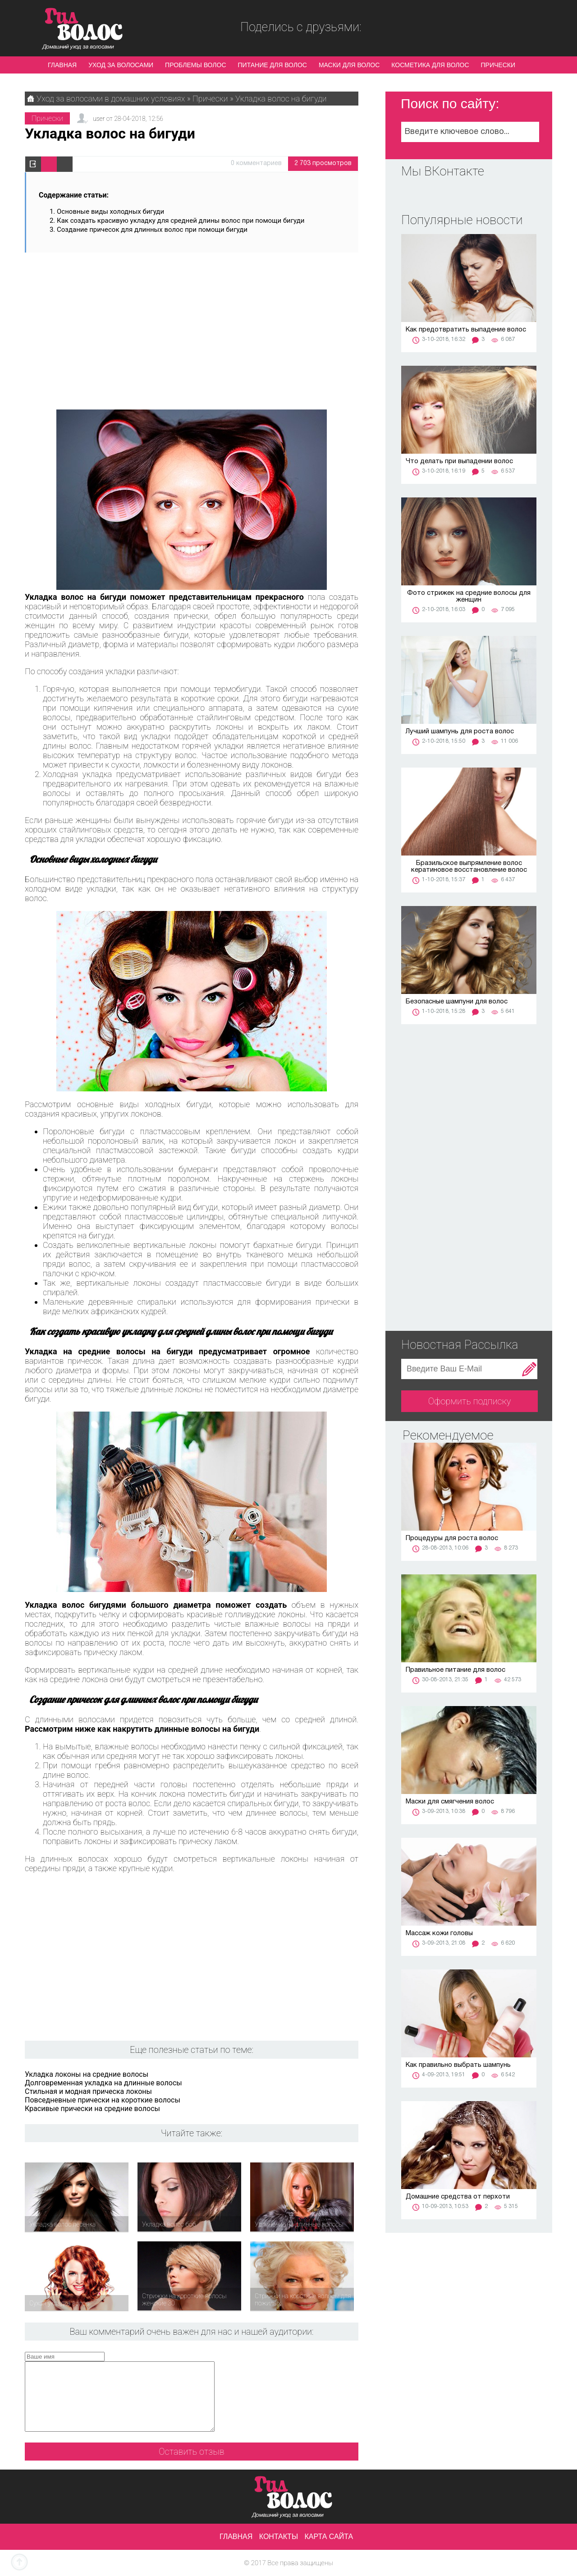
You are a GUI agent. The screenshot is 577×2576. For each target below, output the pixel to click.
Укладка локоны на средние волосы (86, 2074)
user (99, 118)
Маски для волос (349, 65)
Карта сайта (329, 2536)
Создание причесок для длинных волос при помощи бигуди (152, 229)
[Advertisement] (191, 327)
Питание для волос (272, 65)
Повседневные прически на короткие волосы (102, 2100)
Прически (498, 65)
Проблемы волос (195, 65)
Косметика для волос (430, 65)
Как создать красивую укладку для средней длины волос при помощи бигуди (180, 220)
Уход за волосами (120, 65)
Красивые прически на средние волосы (92, 2108)
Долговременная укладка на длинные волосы (103, 2083)
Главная (62, 65)
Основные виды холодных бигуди (110, 211)
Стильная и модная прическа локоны (88, 2091)
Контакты (278, 2536)
